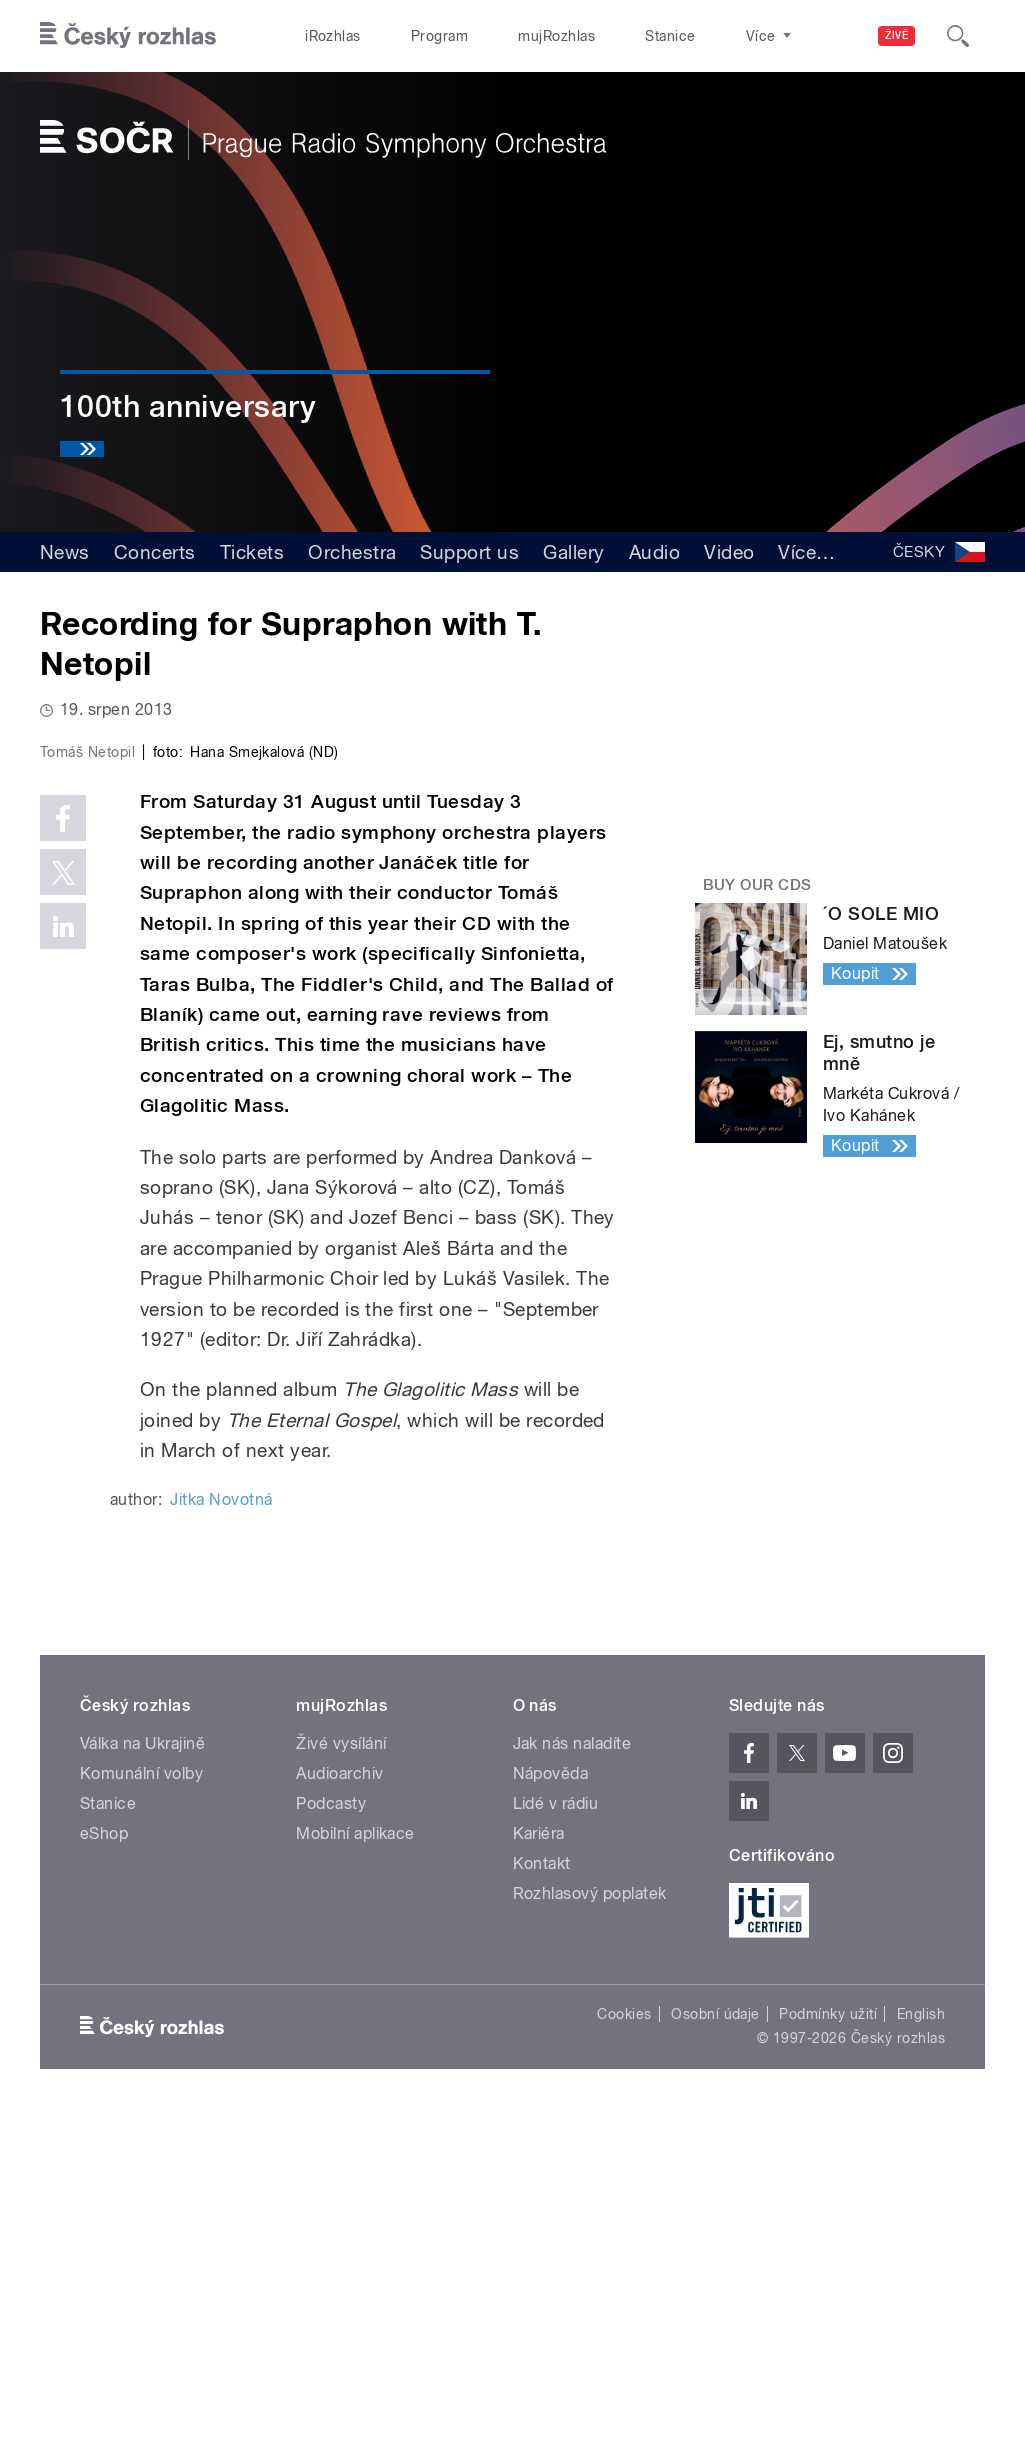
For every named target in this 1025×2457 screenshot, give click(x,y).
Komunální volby (141, 2114)
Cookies (624, 2355)
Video (729, 552)
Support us (469, 552)
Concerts (155, 552)
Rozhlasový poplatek (590, 2234)
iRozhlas (323, 36)
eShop (104, 2174)
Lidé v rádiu (556, 2144)
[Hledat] (958, 36)
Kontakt (542, 2204)
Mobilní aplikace (355, 2174)
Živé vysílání (341, 2084)
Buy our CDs (757, 885)
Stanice (599, 36)
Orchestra (352, 552)
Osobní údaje (715, 2355)
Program (408, 36)
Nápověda (551, 2114)
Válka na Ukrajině (142, 2084)
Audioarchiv (339, 2114)
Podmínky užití (828, 2355)
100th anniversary (188, 406)
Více (806, 552)
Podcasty (331, 2144)
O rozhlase (690, 36)
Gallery (573, 552)
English (921, 2355)
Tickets (252, 552)
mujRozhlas (505, 36)
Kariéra (539, 2174)
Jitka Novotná (221, 1840)
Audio (654, 552)
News (65, 552)
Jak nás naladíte (572, 2084)
